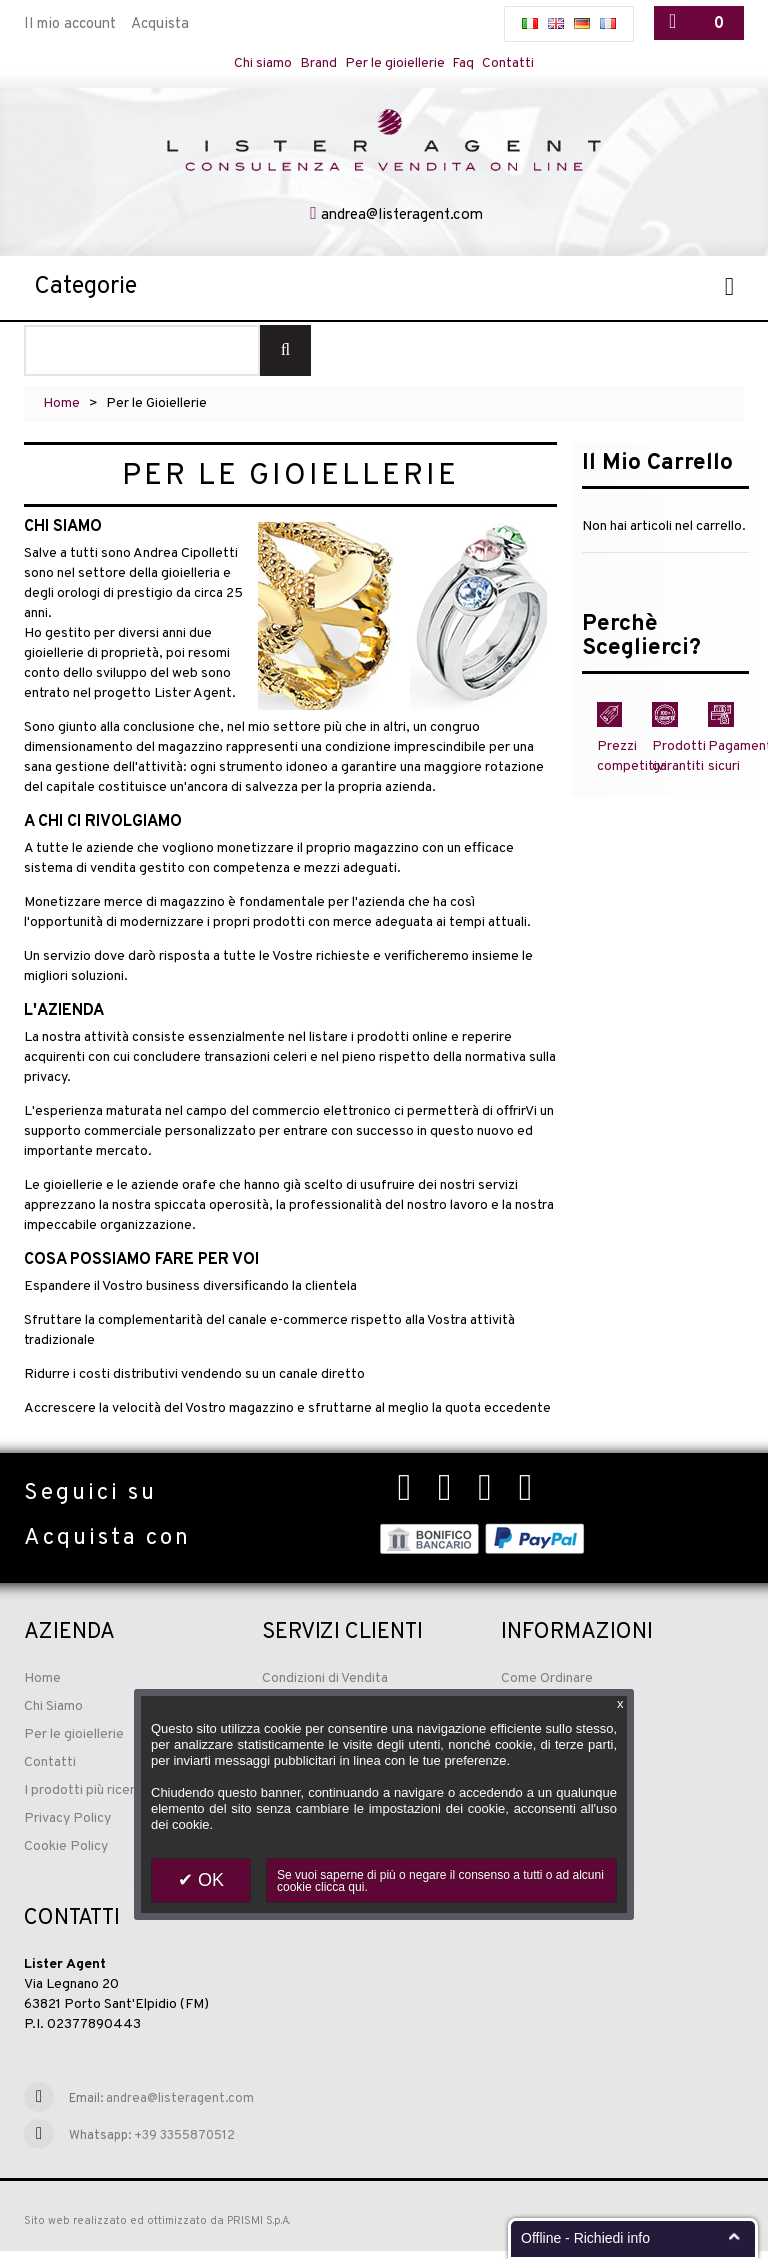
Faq (472, 63)
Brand (312, 63)
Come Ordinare (547, 1685)
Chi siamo (251, 63)
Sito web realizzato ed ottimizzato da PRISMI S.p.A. (157, 2228)
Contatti (521, 63)
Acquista (160, 24)
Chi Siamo (53, 1713)
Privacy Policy (67, 1825)
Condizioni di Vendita (325, 1685)
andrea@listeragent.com (402, 222)
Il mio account (70, 24)
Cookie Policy (66, 1853)
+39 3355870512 (184, 2143)
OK (208, 1880)
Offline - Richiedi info (585, 2238)
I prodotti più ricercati (91, 1797)
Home (61, 410)
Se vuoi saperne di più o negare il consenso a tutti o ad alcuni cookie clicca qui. (440, 1881)
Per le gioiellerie (396, 63)
